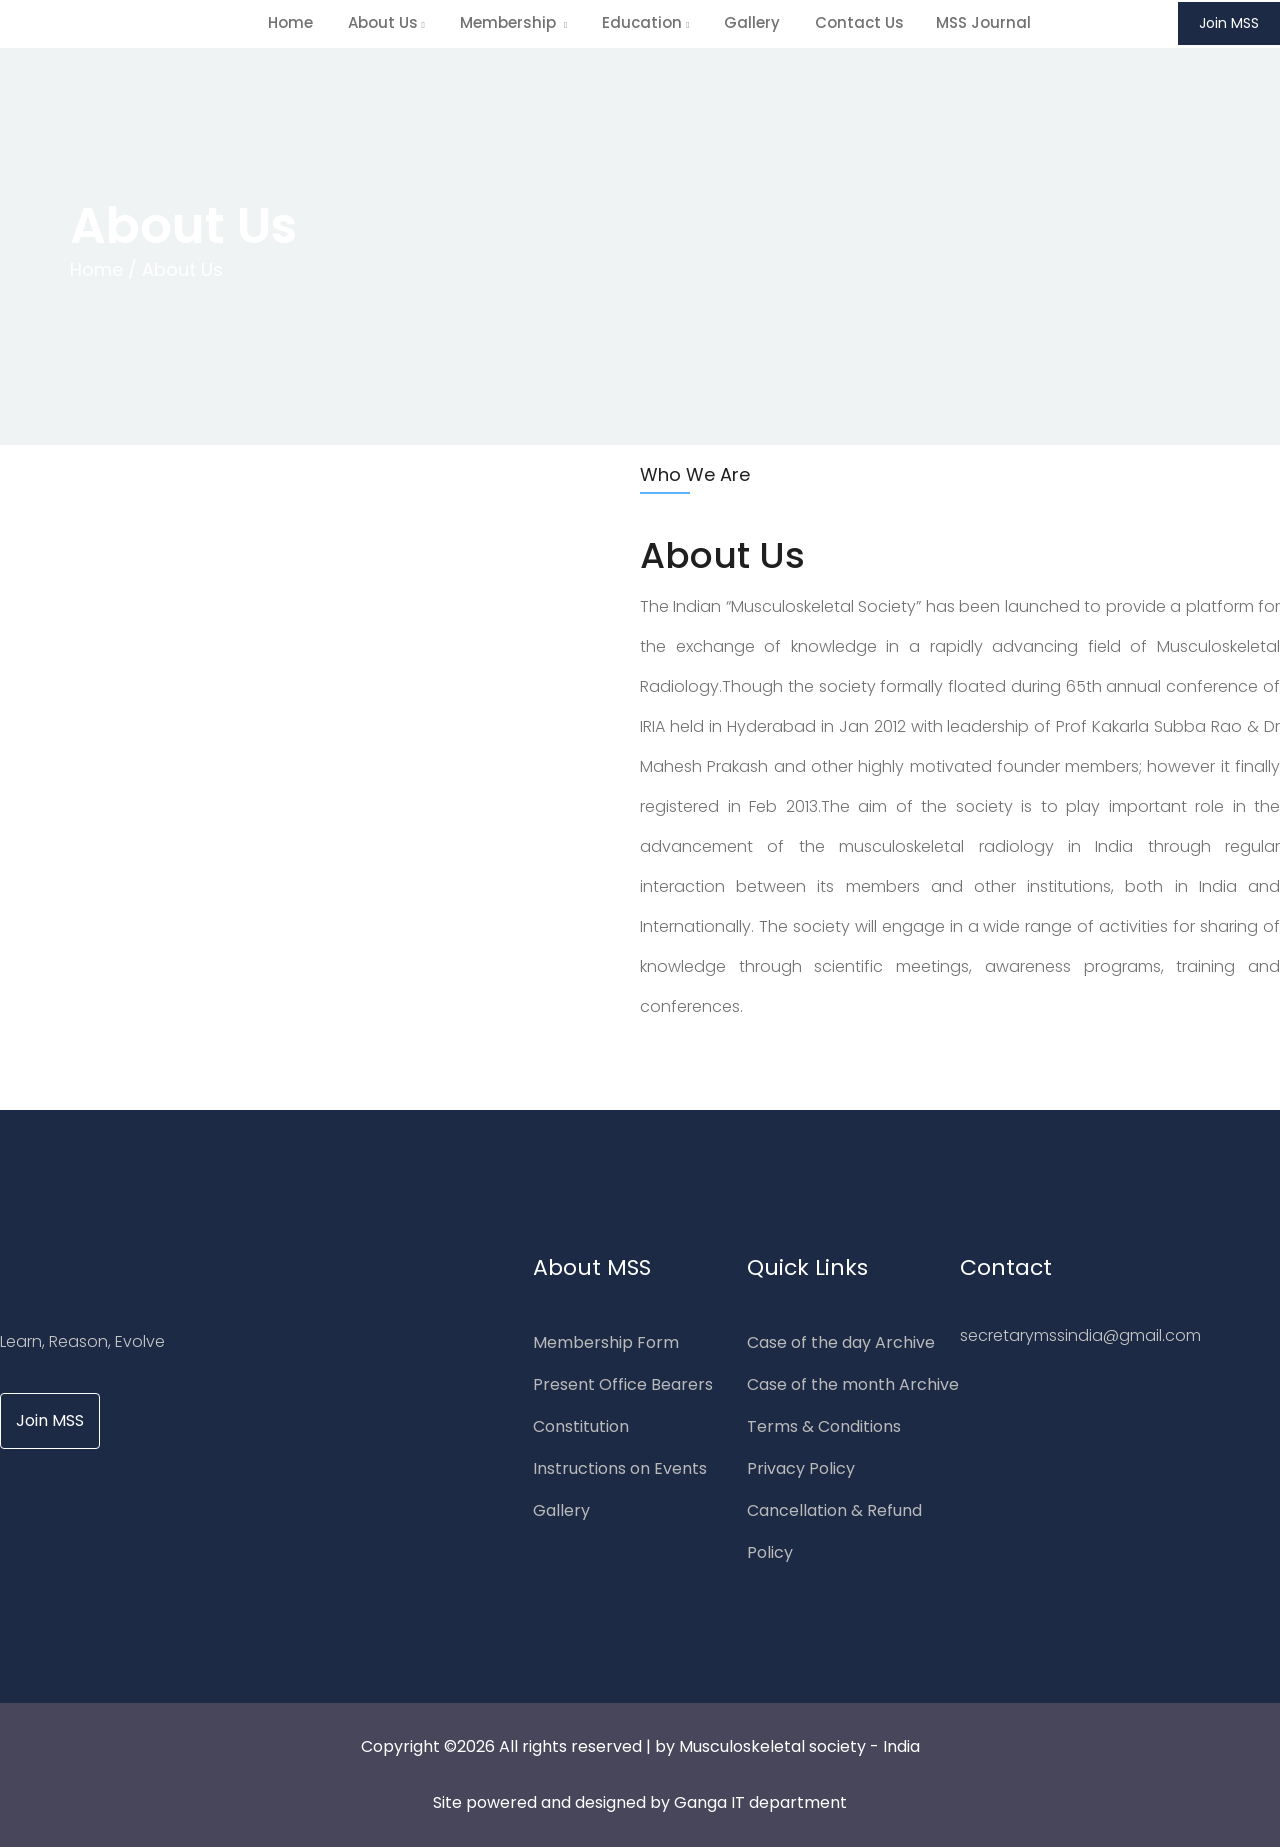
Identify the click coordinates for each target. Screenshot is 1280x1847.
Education (645, 22)
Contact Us (859, 22)
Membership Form (606, 1342)
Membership (513, 22)
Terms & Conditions (824, 1426)
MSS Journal (983, 22)
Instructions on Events (620, 1468)
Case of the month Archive (853, 1384)
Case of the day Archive (841, 1342)
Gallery (752, 22)
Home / (103, 269)
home (290, 22)
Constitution (581, 1426)
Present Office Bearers (623, 1384)
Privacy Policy (801, 1468)
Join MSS (1229, 23)
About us (386, 22)
